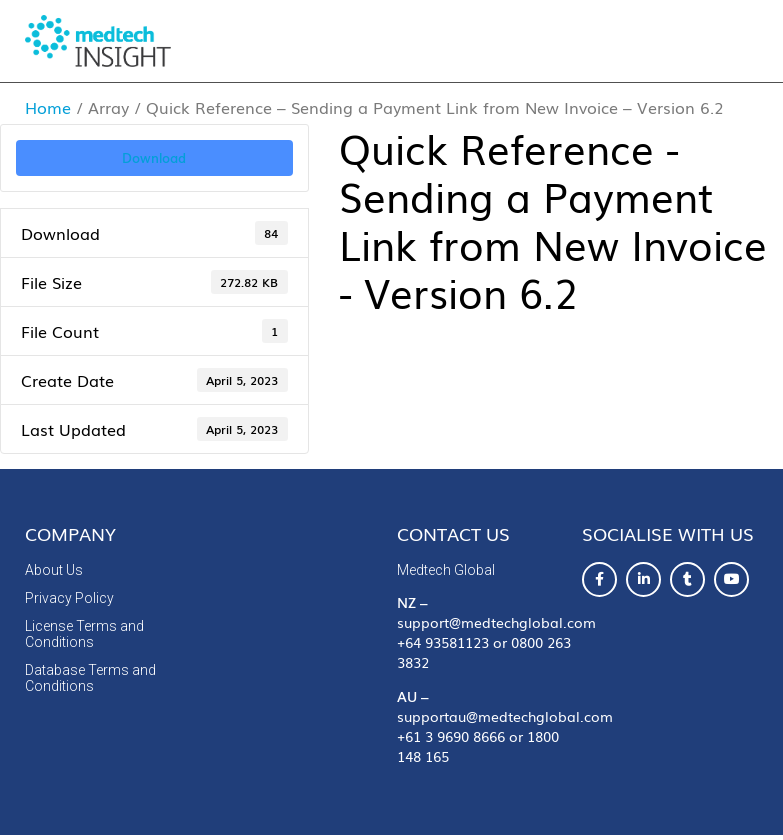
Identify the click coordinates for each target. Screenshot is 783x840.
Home (48, 107)
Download (154, 157)
